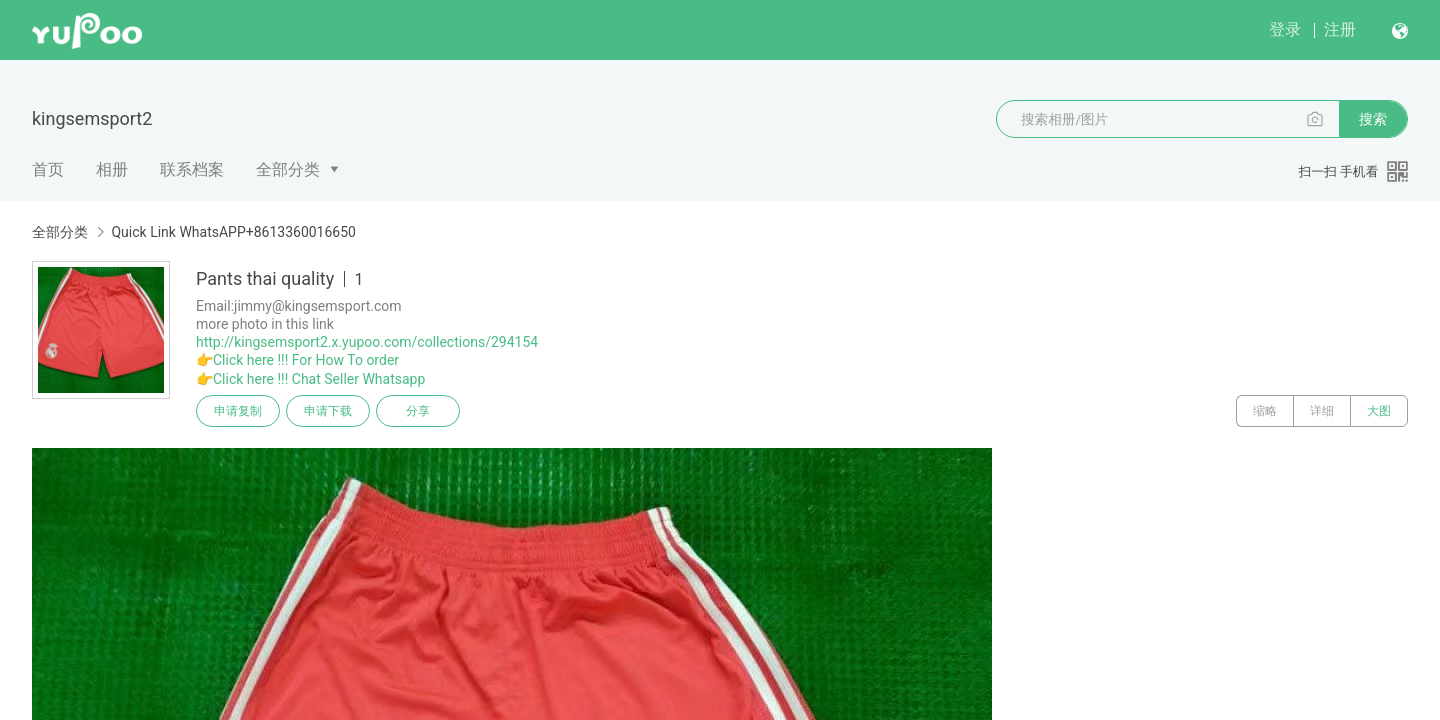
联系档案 (192, 169)
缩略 (1265, 411)
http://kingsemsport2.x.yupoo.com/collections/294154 (367, 342)
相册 (112, 169)
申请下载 (328, 411)
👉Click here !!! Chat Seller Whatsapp (310, 379)
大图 (1379, 411)
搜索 (1373, 119)
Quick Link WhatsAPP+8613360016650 (233, 232)
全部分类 (288, 169)
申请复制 (238, 411)
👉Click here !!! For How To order (297, 360)
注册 (1340, 29)
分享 (418, 411)
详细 (1322, 411)
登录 (1285, 29)
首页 (48, 169)
